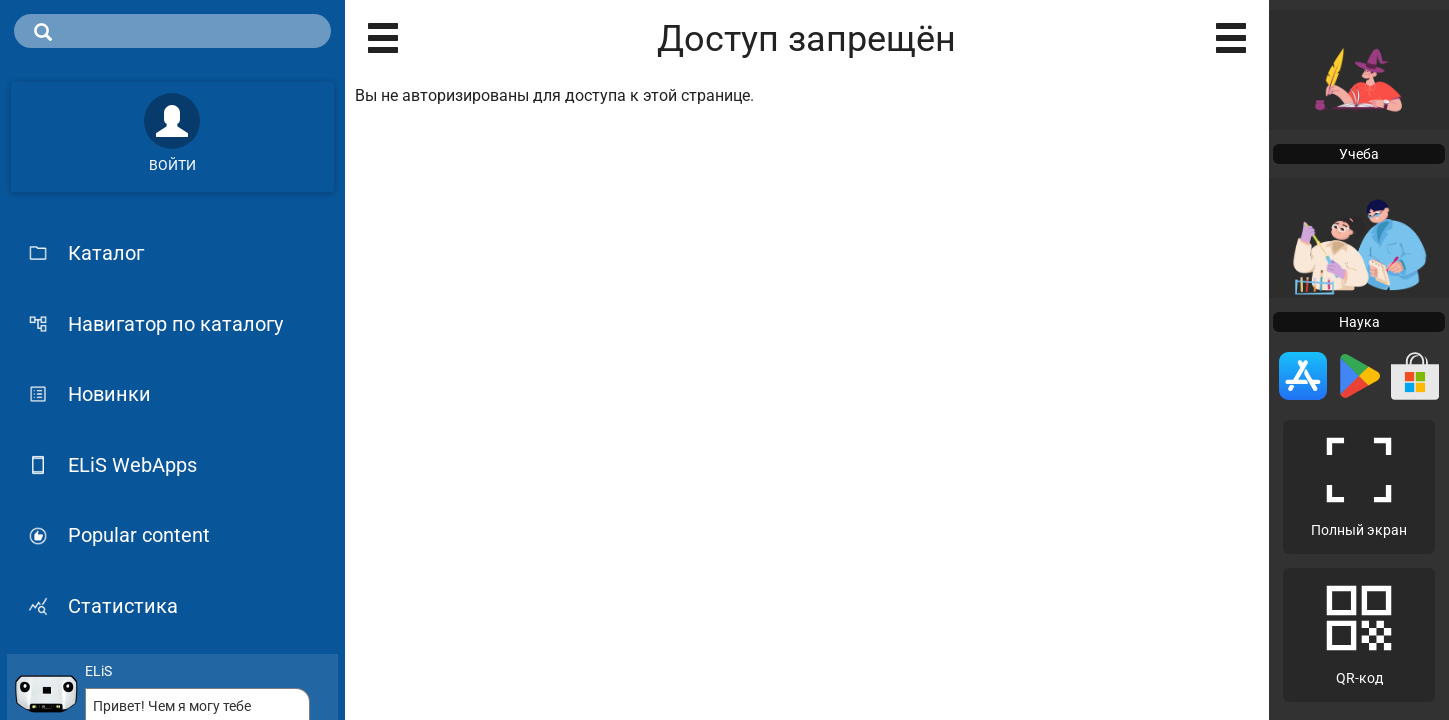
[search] (172, 31)
